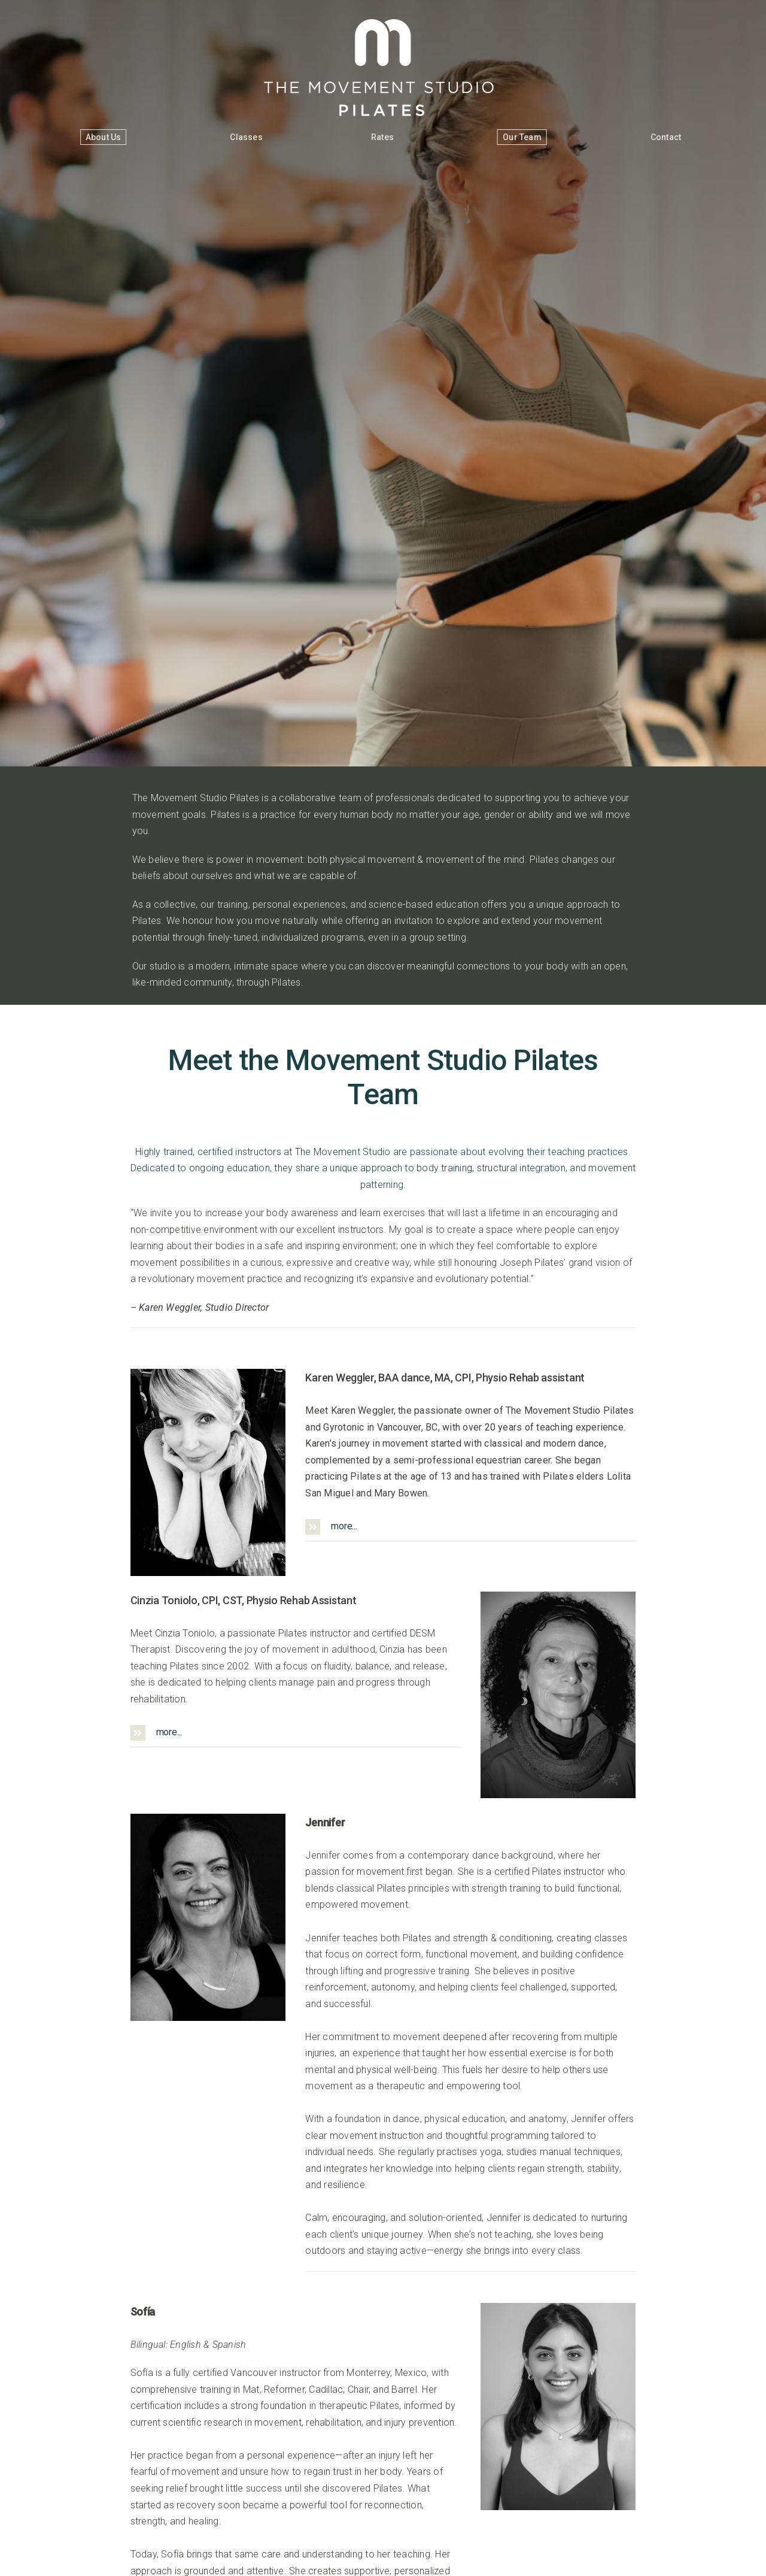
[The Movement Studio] (383, 23)
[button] (470, 1527)
